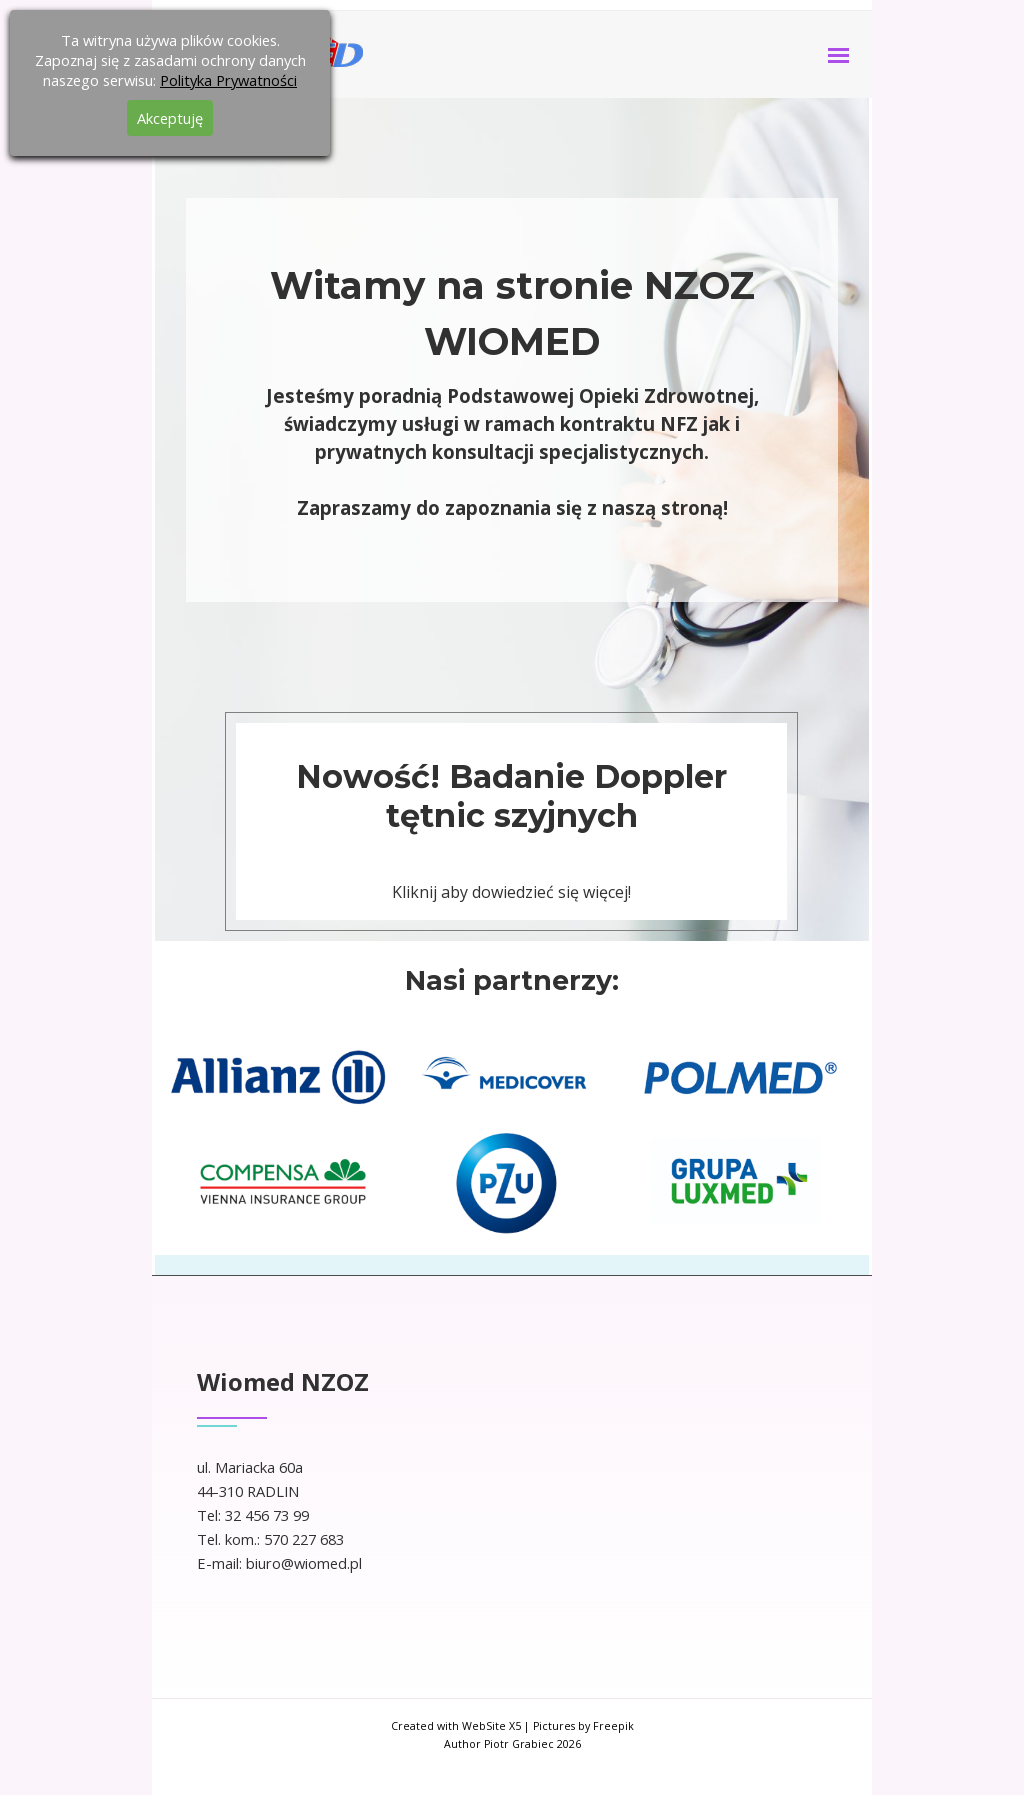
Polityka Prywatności (228, 80)
